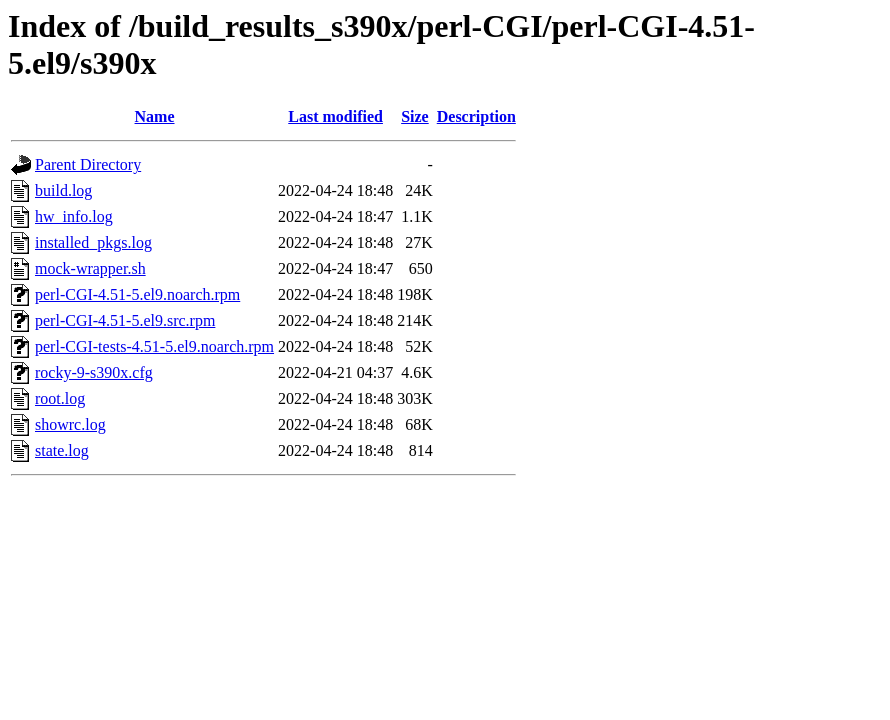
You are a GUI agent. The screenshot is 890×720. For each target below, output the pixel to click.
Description (476, 116)
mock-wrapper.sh (90, 268)
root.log (60, 398)
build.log (63, 190)
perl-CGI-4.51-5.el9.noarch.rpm (137, 294)
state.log (62, 450)
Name (155, 116)
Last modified (335, 116)
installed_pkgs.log (93, 242)
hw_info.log (74, 216)
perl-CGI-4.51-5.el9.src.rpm (125, 320)
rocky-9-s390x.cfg (94, 372)
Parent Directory (88, 164)
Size (415, 116)
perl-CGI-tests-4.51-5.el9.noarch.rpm (154, 346)
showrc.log (70, 424)
